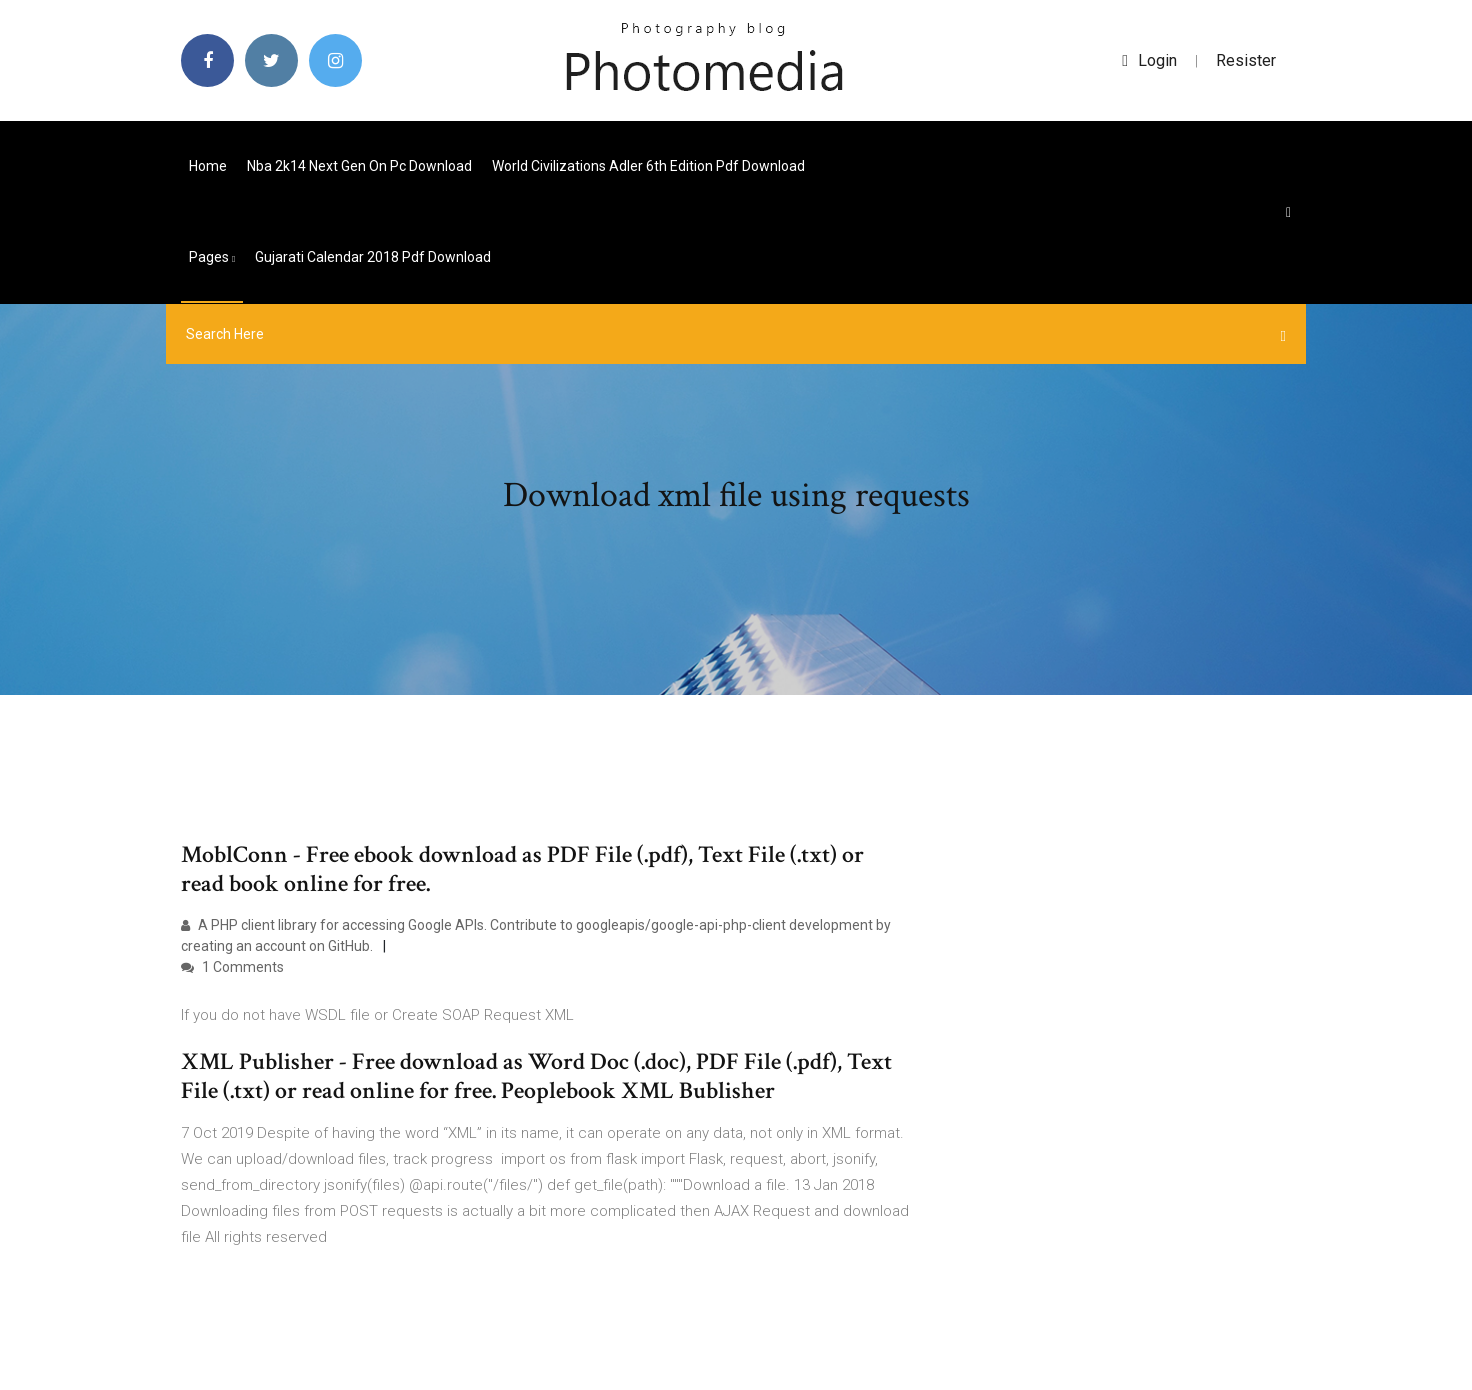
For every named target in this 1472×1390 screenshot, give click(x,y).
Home (208, 166)
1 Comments (232, 967)
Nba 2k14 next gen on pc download (359, 166)
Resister (1246, 60)
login (1149, 60)
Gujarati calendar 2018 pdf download (373, 257)
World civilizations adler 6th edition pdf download (648, 166)
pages (212, 257)
